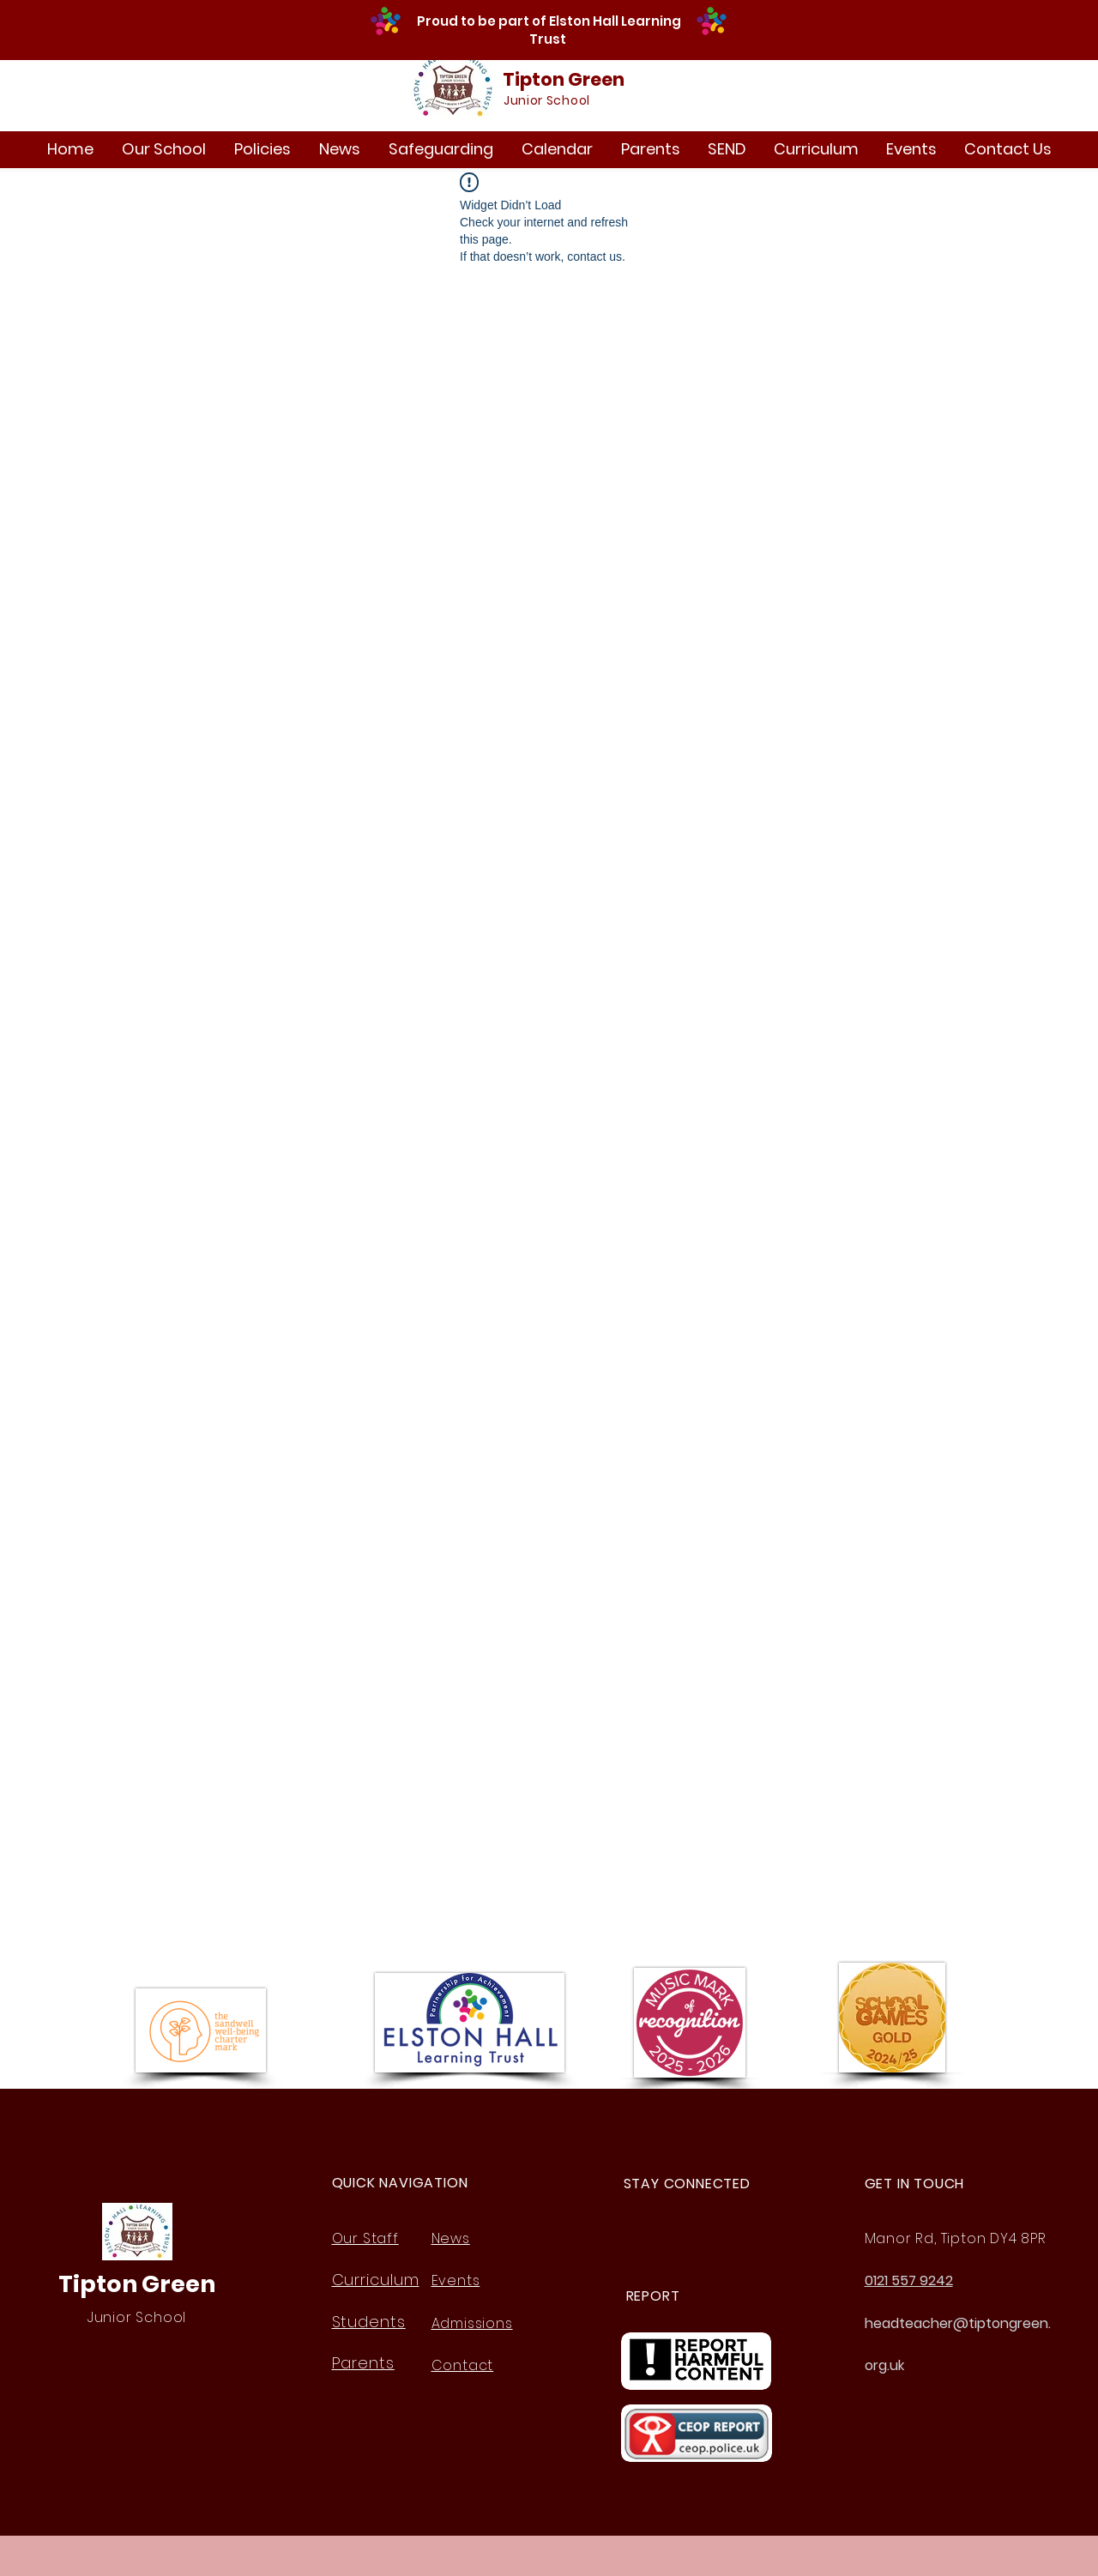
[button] (163, 149)
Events (455, 2280)
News (450, 2238)
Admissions (472, 2323)
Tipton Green (563, 79)
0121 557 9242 (909, 2280)
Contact (462, 2365)
